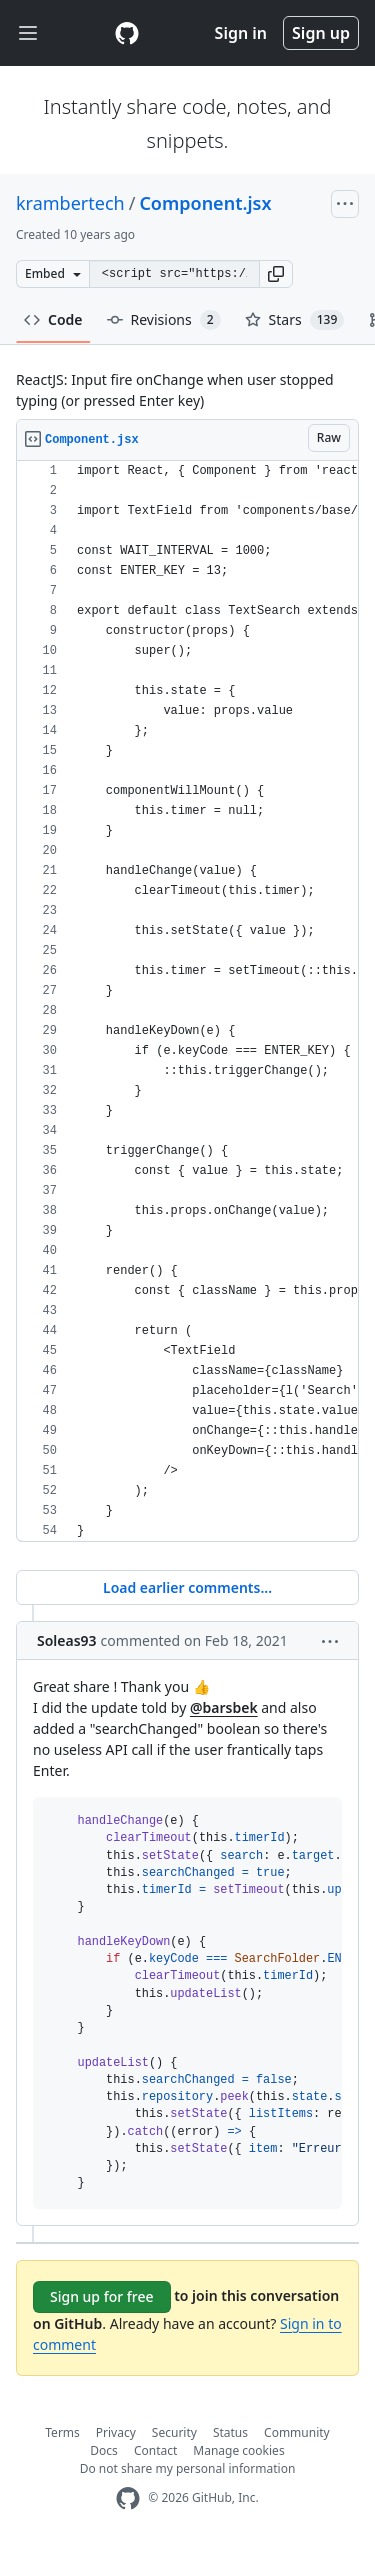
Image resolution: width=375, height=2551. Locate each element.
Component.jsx (205, 203)
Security (174, 2432)
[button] (276, 274)
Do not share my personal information (188, 2468)
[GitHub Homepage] (128, 2498)
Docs (104, 2450)
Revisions (164, 320)
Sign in (241, 33)
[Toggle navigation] (28, 33)
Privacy (116, 2432)
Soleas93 (67, 1640)
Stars (295, 320)
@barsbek (224, 1707)
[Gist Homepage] (127, 33)
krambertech (70, 203)
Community (297, 2432)
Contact (155, 2450)
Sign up (321, 33)
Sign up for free (102, 2296)
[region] (187, 1001)
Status (230, 2432)
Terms (62, 2432)
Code (53, 319)
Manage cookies (238, 2450)
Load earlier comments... (187, 1587)
